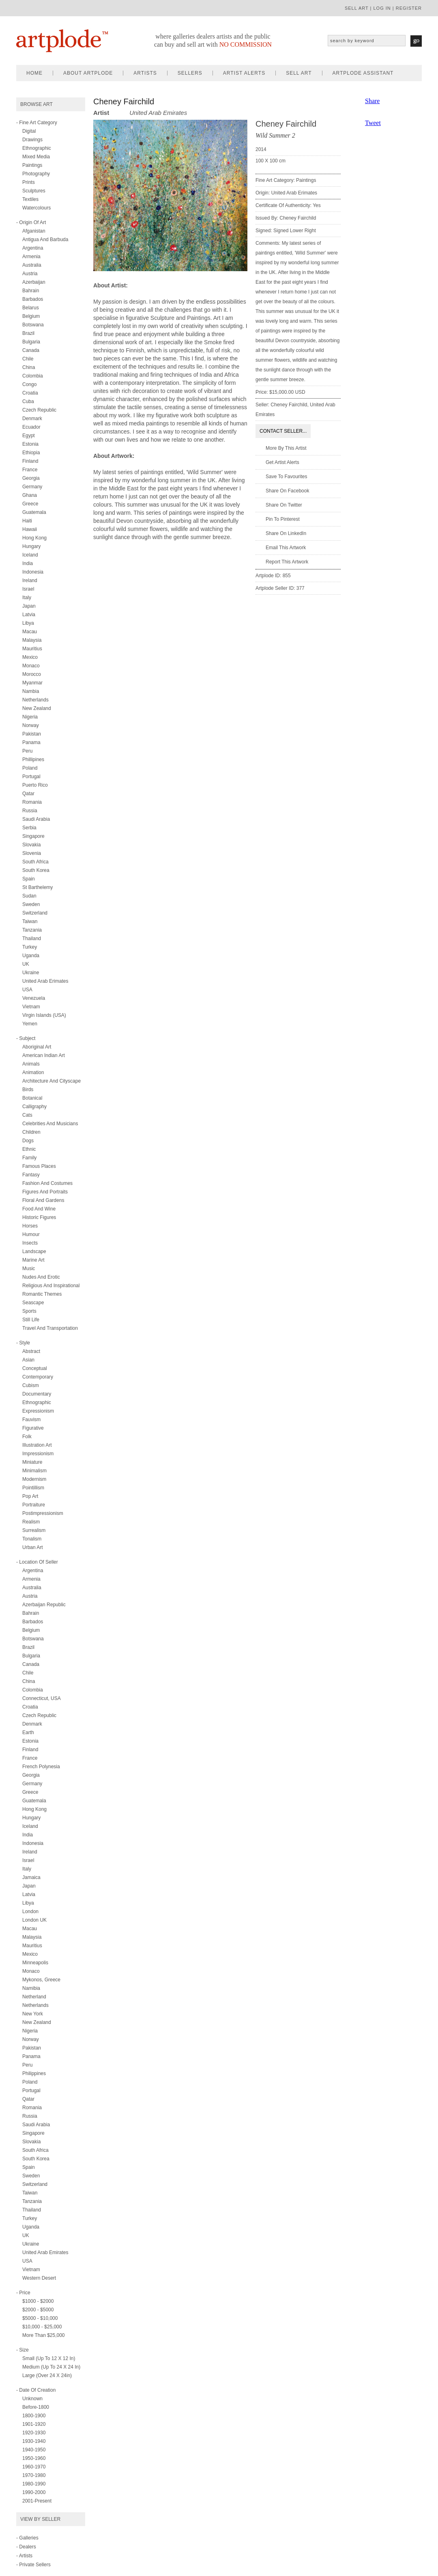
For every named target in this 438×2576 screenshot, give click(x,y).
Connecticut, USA (41, 1698)
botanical (32, 1098)
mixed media (36, 157)
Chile (27, 359)
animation (33, 1072)
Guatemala (34, 512)
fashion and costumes (47, 1183)
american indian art (43, 1055)
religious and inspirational (50, 1285)
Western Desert (39, 2278)
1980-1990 (33, 2484)
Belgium (31, 316)
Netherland (34, 1997)
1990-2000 (33, 2492)
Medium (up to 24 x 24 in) (51, 2367)
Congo (29, 384)
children (31, 1132)
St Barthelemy (37, 887)
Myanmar (32, 683)
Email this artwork (286, 547)
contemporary (37, 1377)
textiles (30, 199)
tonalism (31, 1539)
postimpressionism (42, 1513)
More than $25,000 (43, 2335)
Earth (28, 1732)
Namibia (31, 1988)
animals (31, 1064)
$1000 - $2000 (38, 2301)
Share (372, 100)
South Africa (35, 862)
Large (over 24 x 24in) (47, 2375)
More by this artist (286, 448)
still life (30, 1320)
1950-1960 (33, 2458)
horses (30, 1226)
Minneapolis (35, 1962)
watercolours (36, 208)
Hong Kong (34, 538)
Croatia (30, 393)
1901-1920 (33, 2424)
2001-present (37, 2501)
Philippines (34, 2073)
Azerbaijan (33, 282)
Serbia (29, 828)
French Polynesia (41, 1766)
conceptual (34, 1368)
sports (29, 1311)
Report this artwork (287, 562)
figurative (33, 1428)
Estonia (30, 444)
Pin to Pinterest (283, 519)
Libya (28, 623)
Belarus (30, 308)
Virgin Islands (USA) (44, 1015)
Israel (28, 589)
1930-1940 (33, 2441)
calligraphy (34, 1106)
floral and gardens (43, 1200)
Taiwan (29, 921)
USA (27, 989)
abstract (31, 1351)
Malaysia (31, 640)
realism (31, 1522)
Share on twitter (284, 505)
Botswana (33, 325)
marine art (33, 1260)
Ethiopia (31, 452)
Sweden (31, 904)
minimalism (34, 1471)
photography (36, 174)
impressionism (38, 1453)
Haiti (27, 521)
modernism (34, 1479)
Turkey (29, 947)
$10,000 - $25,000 (42, 2327)
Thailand (31, 938)
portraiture (33, 1505)
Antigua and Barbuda (45, 239)
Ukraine (30, 972)
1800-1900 (33, 2416)
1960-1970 (33, 2467)
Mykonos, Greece (41, 1980)
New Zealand (36, 708)
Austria (29, 273)
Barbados (32, 299)
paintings (32, 165)
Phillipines (33, 759)
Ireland (29, 580)
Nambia (30, 691)
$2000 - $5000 (38, 2310)
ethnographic (36, 148)
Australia (31, 265)
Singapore (33, 836)
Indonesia (32, 572)
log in (382, 8)
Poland (29, 768)
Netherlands (35, 700)
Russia (29, 810)
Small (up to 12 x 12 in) (48, 2358)
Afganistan (33, 231)
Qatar (28, 793)
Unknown (32, 2398)
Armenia (31, 256)
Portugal (31, 776)
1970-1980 (33, 2475)
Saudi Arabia (36, 819)
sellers (190, 73)
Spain (28, 879)
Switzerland (34, 913)
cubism (30, 1385)
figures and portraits (45, 1192)
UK (25, 964)
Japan (29, 606)
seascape (33, 1302)
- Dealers (26, 2547)
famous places (39, 1166)
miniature (32, 1462)
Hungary (31, 546)
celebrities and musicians (50, 1123)
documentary (36, 1394)
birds (27, 1089)
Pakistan (31, 734)
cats (27, 1115)
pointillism (33, 1488)
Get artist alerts (282, 462)
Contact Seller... (283, 431)
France (29, 469)
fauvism (31, 1419)
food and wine (39, 1209)
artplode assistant (363, 73)
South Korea (35, 870)
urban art (32, 1547)
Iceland (30, 555)
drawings (32, 139)
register (409, 8)
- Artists (24, 2556)
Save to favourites (286, 476)
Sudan (29, 896)
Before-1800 (35, 2407)
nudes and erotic (41, 1277)
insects (30, 1243)
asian (28, 1360)
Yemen (29, 1024)
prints (28, 182)
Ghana (29, 495)
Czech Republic (39, 410)
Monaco (31, 666)
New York (32, 2014)
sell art (357, 8)
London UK (34, 1920)
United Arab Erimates (45, 981)
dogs (28, 1140)
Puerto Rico (35, 785)
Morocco (31, 674)
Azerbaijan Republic (44, 1604)
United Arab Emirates (45, 2252)
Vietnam (31, 1007)
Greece (30, 504)
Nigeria (30, 717)
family (29, 1158)
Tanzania (32, 930)
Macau (29, 631)
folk (27, 1436)
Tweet (373, 122)
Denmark (32, 418)
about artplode (88, 73)
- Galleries (27, 2538)
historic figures (39, 1217)
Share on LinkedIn (286, 533)
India (27, 563)
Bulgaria (31, 342)
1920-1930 (33, 2433)
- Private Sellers (33, 2564)
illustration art (37, 1445)
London (30, 1911)
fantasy (31, 1175)
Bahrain (30, 290)
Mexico (30, 657)
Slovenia (31, 853)
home (34, 73)
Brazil (28, 333)
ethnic (29, 1149)
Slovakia (31, 845)
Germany (32, 487)
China (28, 367)
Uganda (30, 955)
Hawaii (29, 529)
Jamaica (31, 1877)
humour (31, 1234)
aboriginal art (36, 1047)
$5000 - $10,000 (40, 2318)
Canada (30, 350)
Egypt (28, 435)
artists (145, 73)
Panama (31, 742)
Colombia (32, 376)
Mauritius (32, 649)
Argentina (32, 248)
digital (29, 131)
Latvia (28, 614)
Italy (26, 597)
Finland (30, 461)
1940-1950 (33, 2450)
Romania (32, 802)
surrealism (33, 1530)
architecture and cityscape (51, 1081)
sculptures (33, 191)
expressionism (38, 1411)
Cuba (28, 401)
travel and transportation (50, 1328)
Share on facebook (287, 491)
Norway (30, 725)
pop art (30, 1496)
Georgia (31, 478)
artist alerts (244, 73)
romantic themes (42, 1294)
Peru (27, 751)
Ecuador (31, 427)
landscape (34, 1251)
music (28, 1268)
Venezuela (33, 998)
